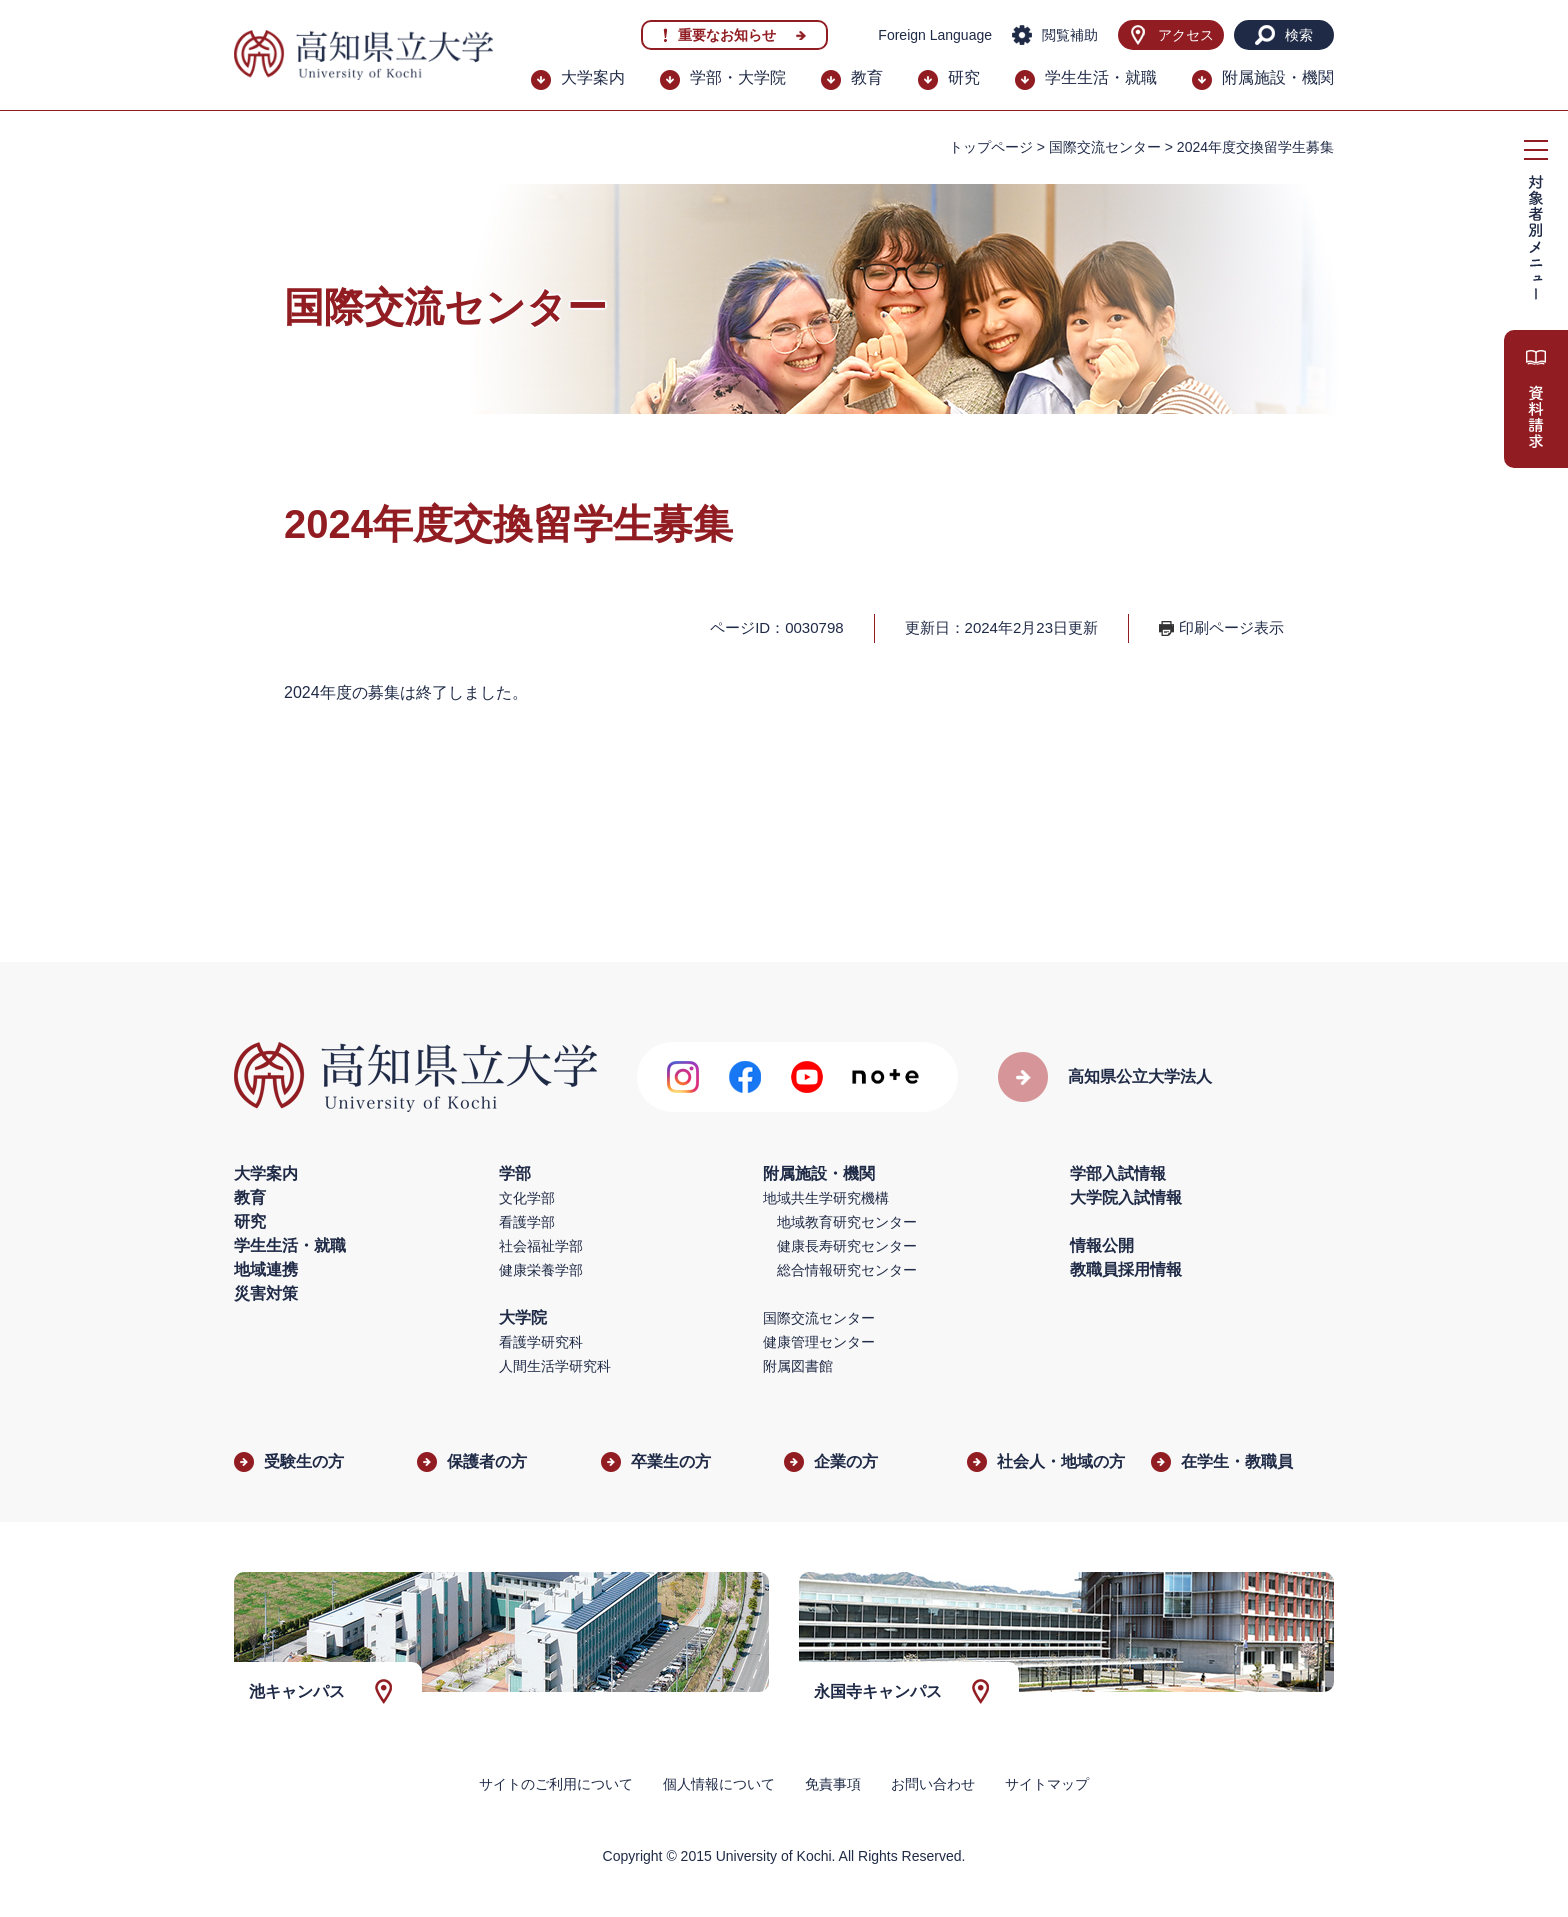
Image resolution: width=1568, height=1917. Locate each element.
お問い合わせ (933, 1784)
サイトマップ (1047, 1784)
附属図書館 (798, 1366)
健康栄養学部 (541, 1270)
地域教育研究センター (847, 1222)
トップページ (991, 147)
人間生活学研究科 (555, 1366)
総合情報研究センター (847, 1270)
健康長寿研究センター (847, 1246)
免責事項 (833, 1784)
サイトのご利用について (556, 1784)
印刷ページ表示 (1231, 627)
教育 (867, 77)
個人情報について (719, 1784)
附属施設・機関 (1278, 77)
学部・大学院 (738, 77)
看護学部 (527, 1222)
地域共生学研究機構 (826, 1198)
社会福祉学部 (541, 1246)
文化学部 (527, 1198)
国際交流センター (1105, 147)
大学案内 (593, 77)
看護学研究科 (541, 1342)
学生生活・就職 (1101, 77)
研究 (964, 77)
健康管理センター (819, 1342)
